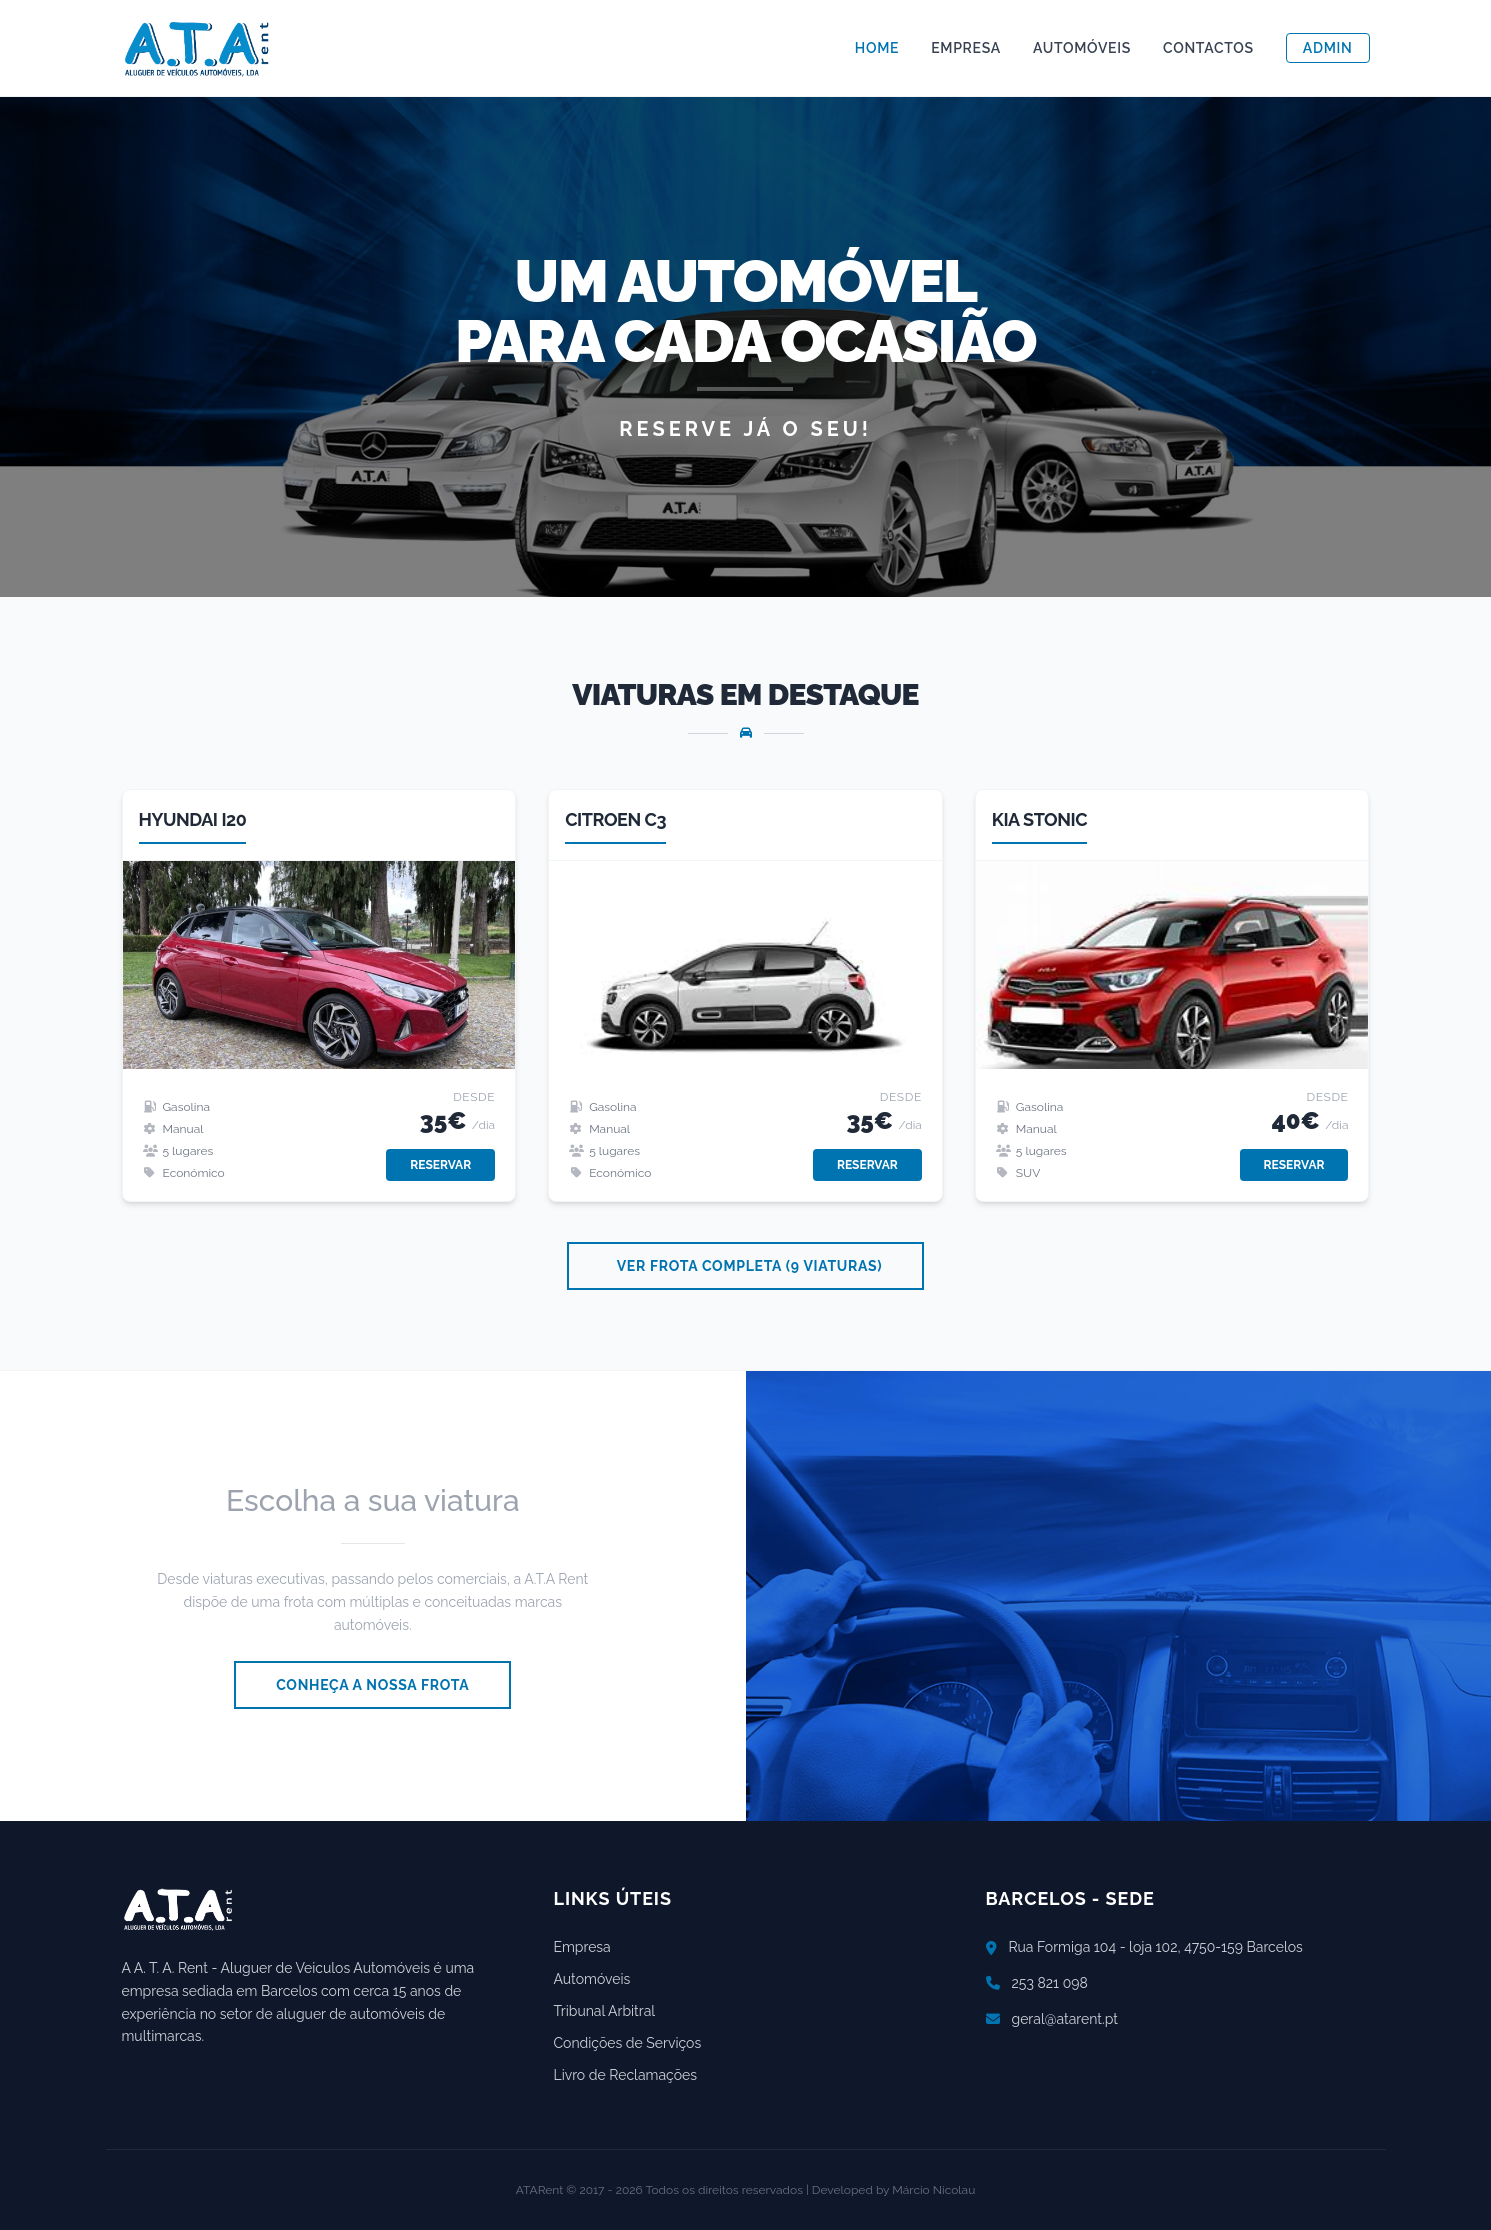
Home (877, 48)
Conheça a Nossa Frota (372, 1685)
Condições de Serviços (628, 2043)
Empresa (966, 48)
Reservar (440, 1165)
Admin (1328, 48)
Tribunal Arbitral (605, 2011)
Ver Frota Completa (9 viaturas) (750, 1266)
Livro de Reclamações (625, 2075)
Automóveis (1082, 48)
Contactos (1208, 48)
